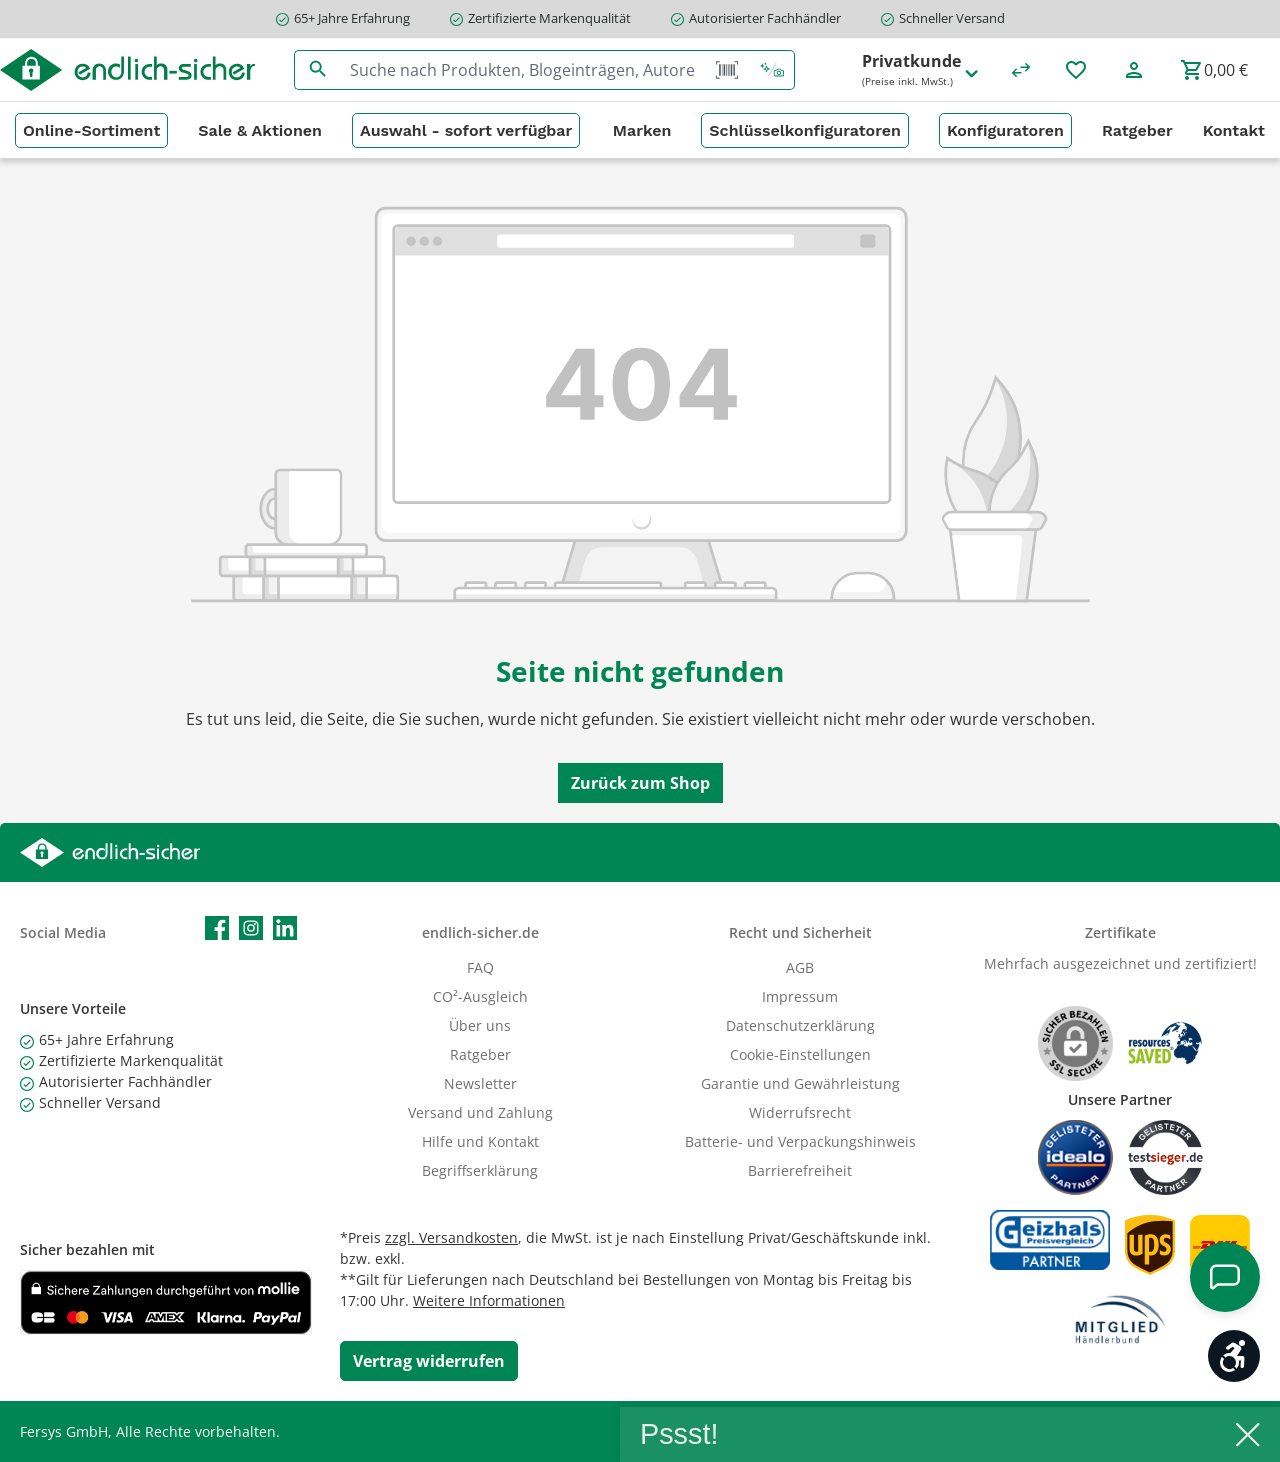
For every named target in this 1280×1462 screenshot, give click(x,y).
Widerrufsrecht (800, 1112)
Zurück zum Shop (640, 783)
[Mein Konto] (1134, 70)
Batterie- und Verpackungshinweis (800, 1141)
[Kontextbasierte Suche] (772, 70)
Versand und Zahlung (480, 1112)
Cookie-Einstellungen (800, 1054)
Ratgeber (480, 1054)
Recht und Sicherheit (800, 932)
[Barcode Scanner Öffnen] (727, 70)
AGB (800, 967)
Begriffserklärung (480, 1170)
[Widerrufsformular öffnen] (429, 1361)
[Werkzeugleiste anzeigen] (1234, 1356)
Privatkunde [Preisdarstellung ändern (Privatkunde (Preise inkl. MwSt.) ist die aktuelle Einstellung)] (921, 70)
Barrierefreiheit (800, 1170)
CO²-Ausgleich (480, 996)
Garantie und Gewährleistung (800, 1083)
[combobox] (523, 70)
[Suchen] (317, 70)
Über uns (480, 1025)
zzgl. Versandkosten (451, 1237)
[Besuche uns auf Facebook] (217, 928)
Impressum (800, 996)
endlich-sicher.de (480, 932)
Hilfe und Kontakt (480, 1141)
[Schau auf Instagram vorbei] (251, 928)
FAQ (480, 967)
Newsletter (480, 1083)
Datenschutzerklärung (800, 1025)
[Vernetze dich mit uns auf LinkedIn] (285, 928)
